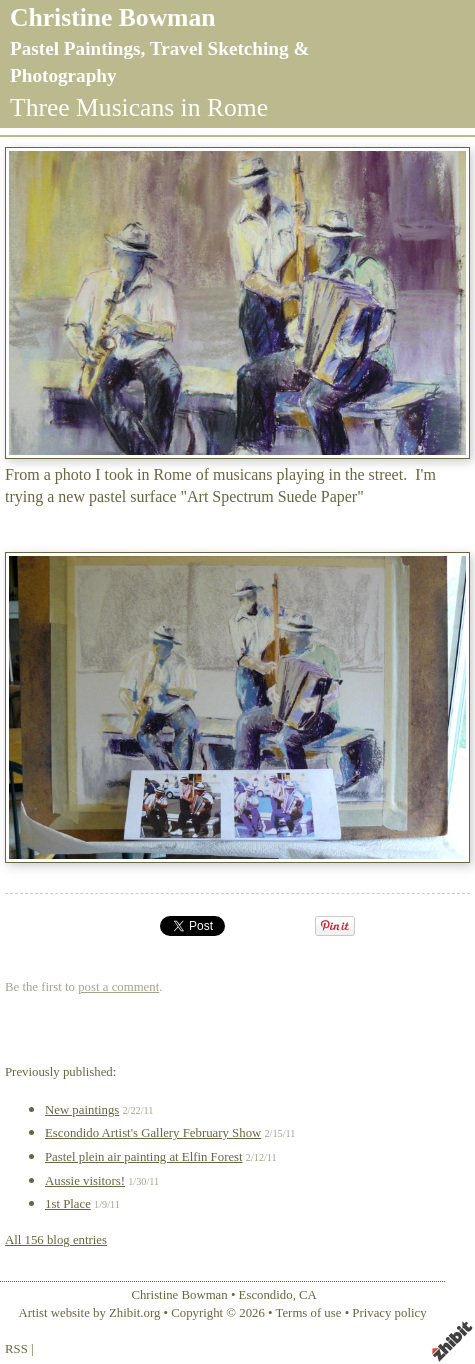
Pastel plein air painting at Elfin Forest (144, 1157)
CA (308, 1295)
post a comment (118, 987)
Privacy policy (389, 1313)
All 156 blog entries (56, 1240)
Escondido (266, 1295)
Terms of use (309, 1313)
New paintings (82, 1110)
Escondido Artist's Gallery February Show (153, 1133)
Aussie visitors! (85, 1181)
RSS (16, 1349)
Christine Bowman (112, 17)
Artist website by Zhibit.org (89, 1313)
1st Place (68, 1204)
